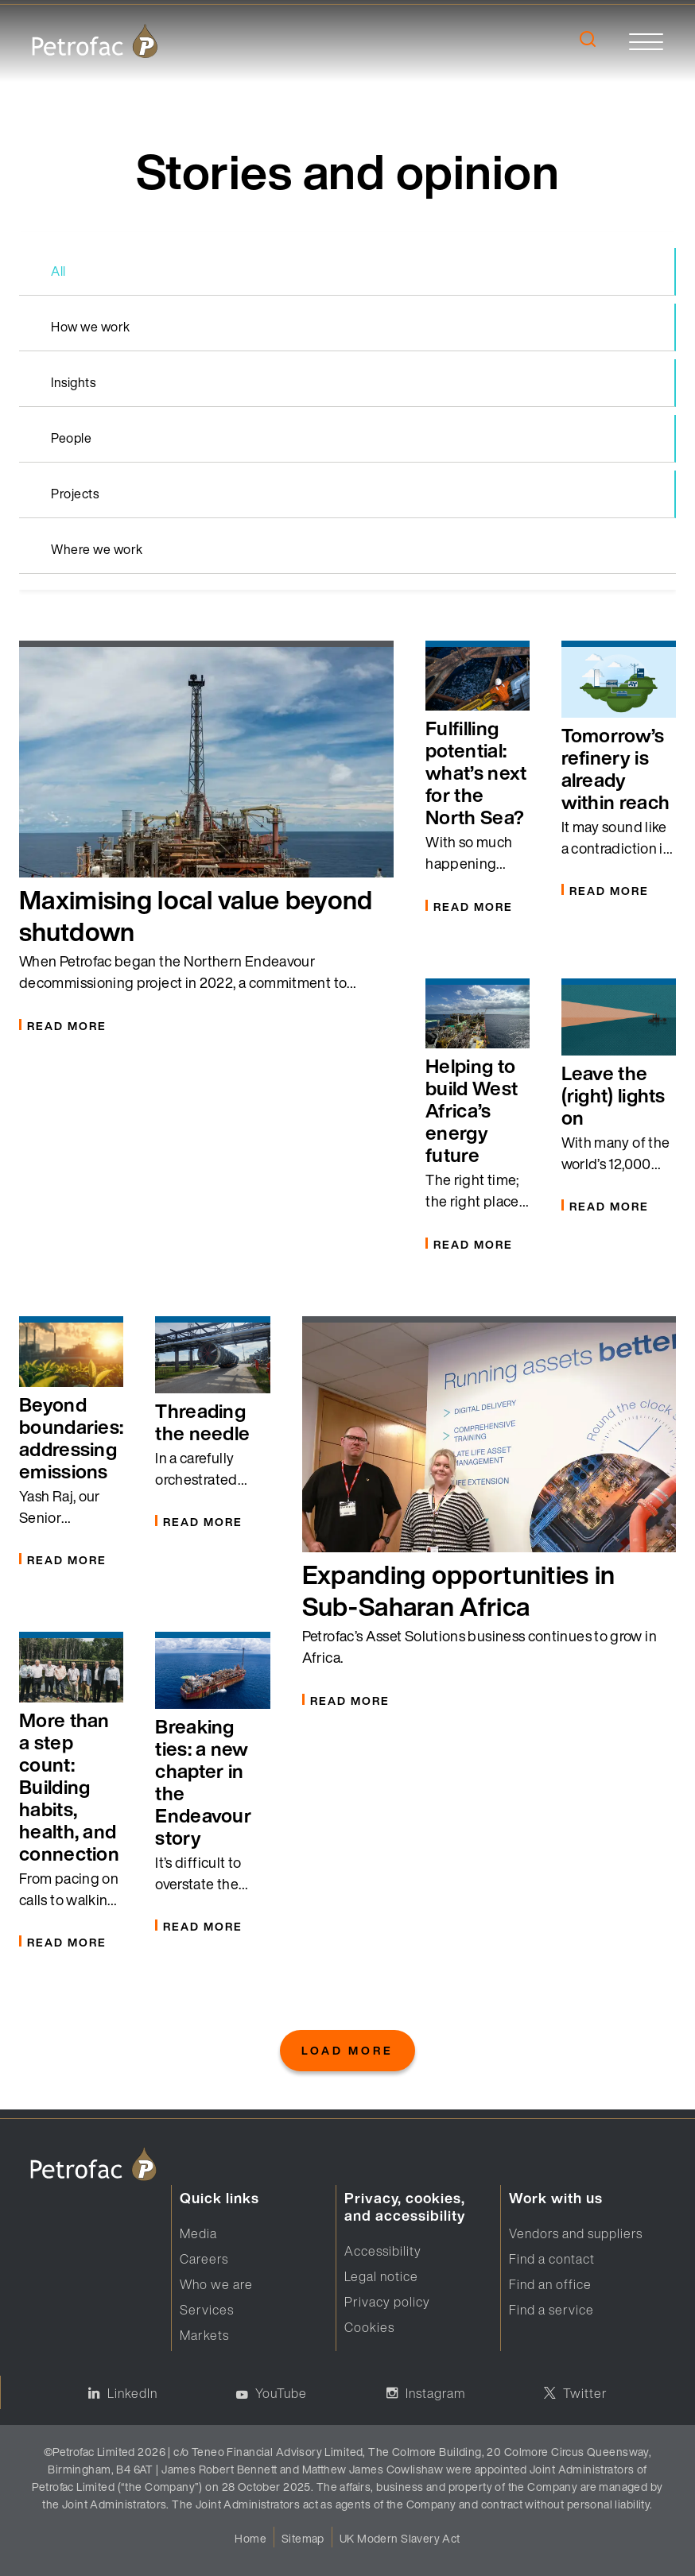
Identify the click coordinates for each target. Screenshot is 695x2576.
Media (198, 2233)
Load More (347, 2050)
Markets (204, 2335)
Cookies (369, 2327)
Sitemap (302, 2538)
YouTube (281, 2393)
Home (250, 2538)
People (71, 437)
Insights (73, 382)
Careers (204, 2258)
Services (207, 2309)
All (58, 271)
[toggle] (646, 41)
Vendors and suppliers (576, 2233)
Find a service (551, 2309)
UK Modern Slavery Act (400, 2538)
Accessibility (382, 2250)
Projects (75, 493)
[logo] (94, 41)
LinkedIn (132, 2393)
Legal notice (381, 2276)
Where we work (97, 549)
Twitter (585, 2393)
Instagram (435, 2393)
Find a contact (552, 2258)
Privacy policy (387, 2301)
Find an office (550, 2284)
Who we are (216, 2284)
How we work (90, 326)
